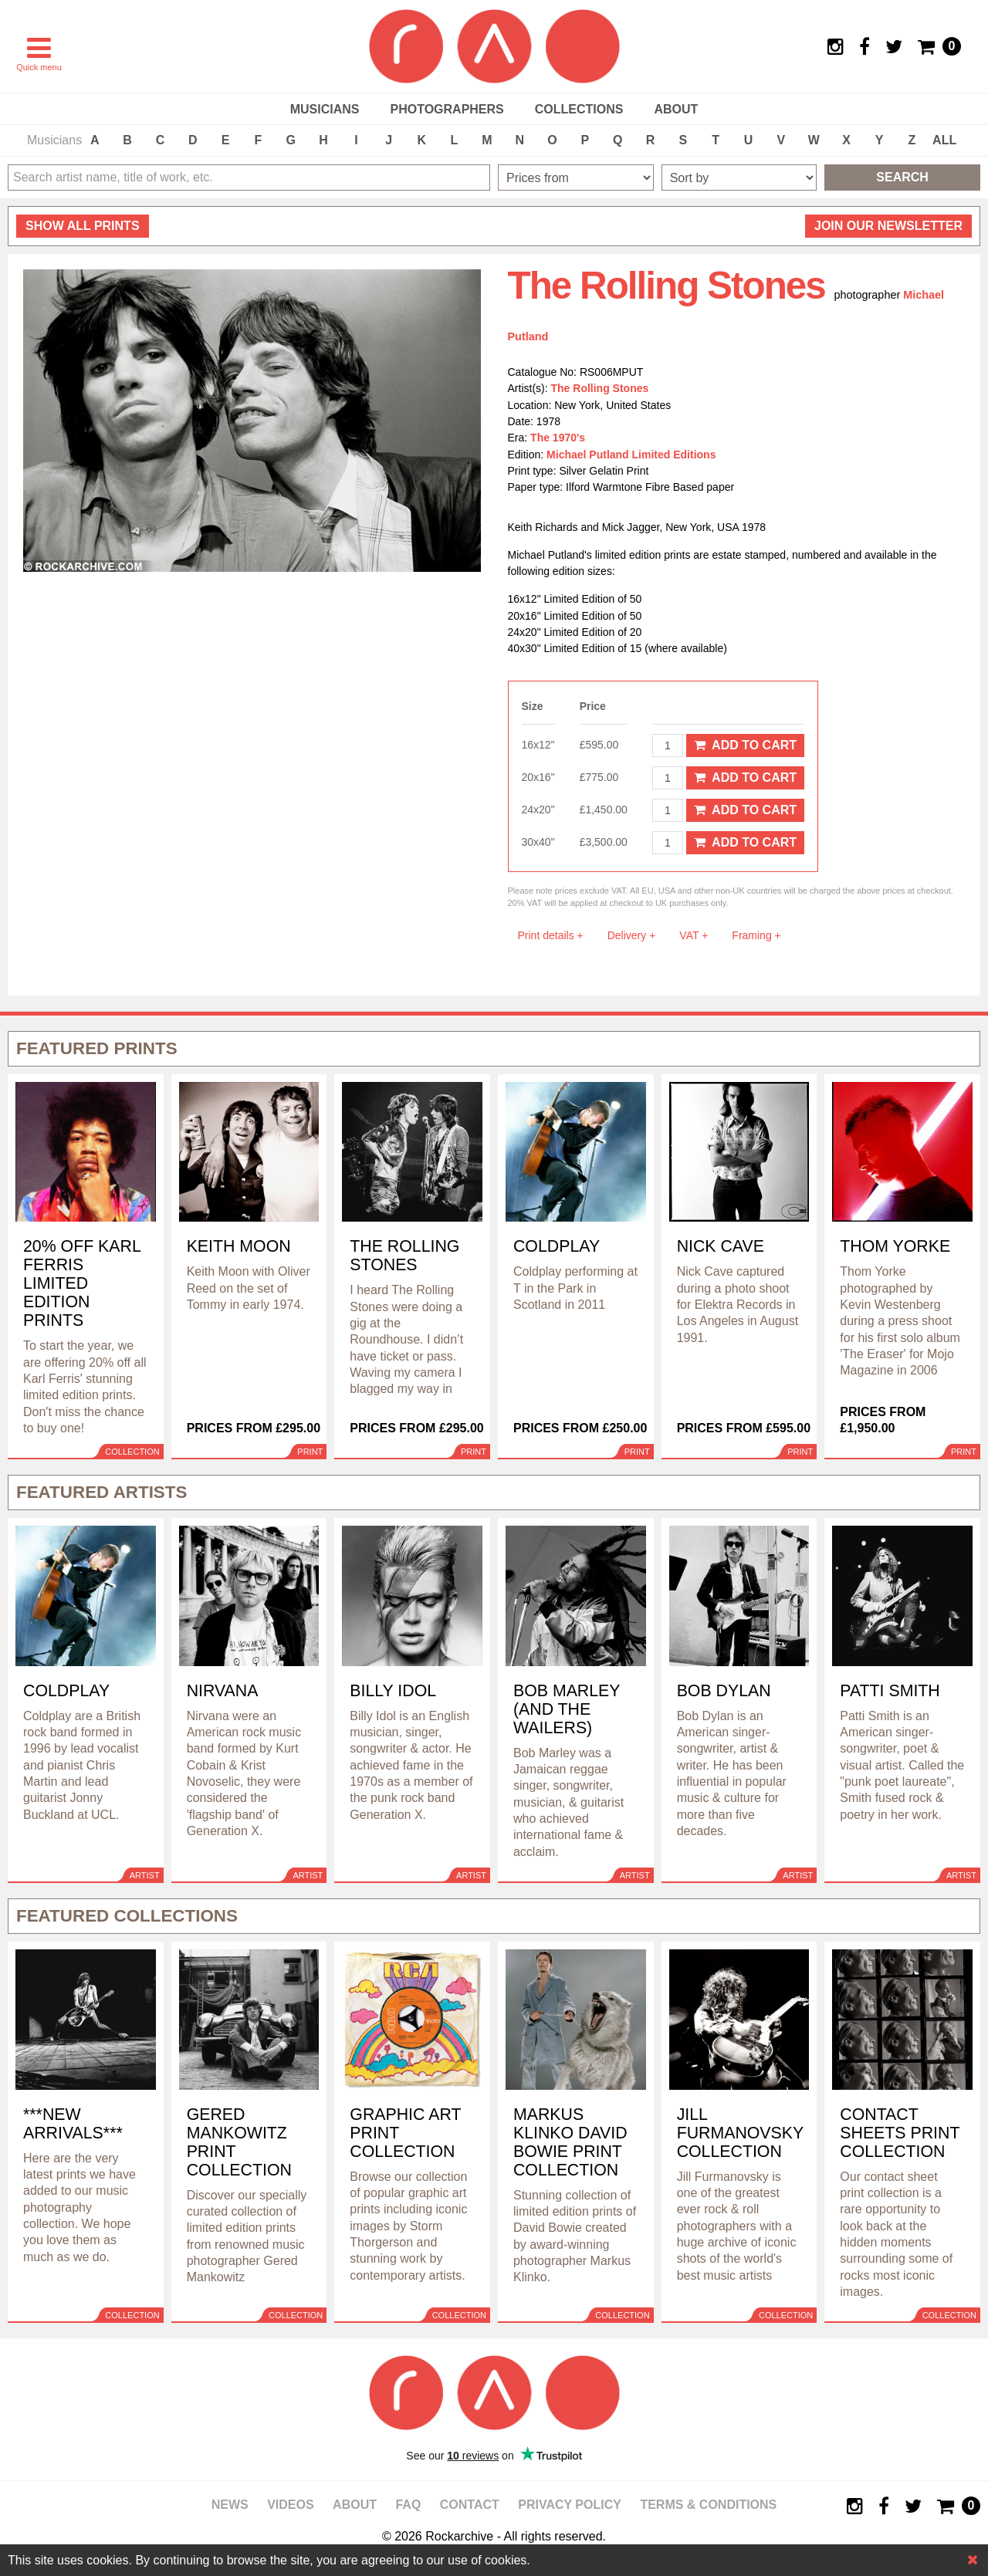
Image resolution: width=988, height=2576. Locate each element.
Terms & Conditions (708, 2504)
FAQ (408, 2504)
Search (902, 177)
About (676, 109)
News (230, 2504)
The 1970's (557, 437)
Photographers (446, 109)
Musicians (325, 109)
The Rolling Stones (600, 388)
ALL (944, 140)
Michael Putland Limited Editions (631, 454)
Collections (579, 109)
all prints (82, 225)
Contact (469, 2504)
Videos (290, 2504)
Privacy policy (569, 2504)
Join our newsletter (888, 225)
